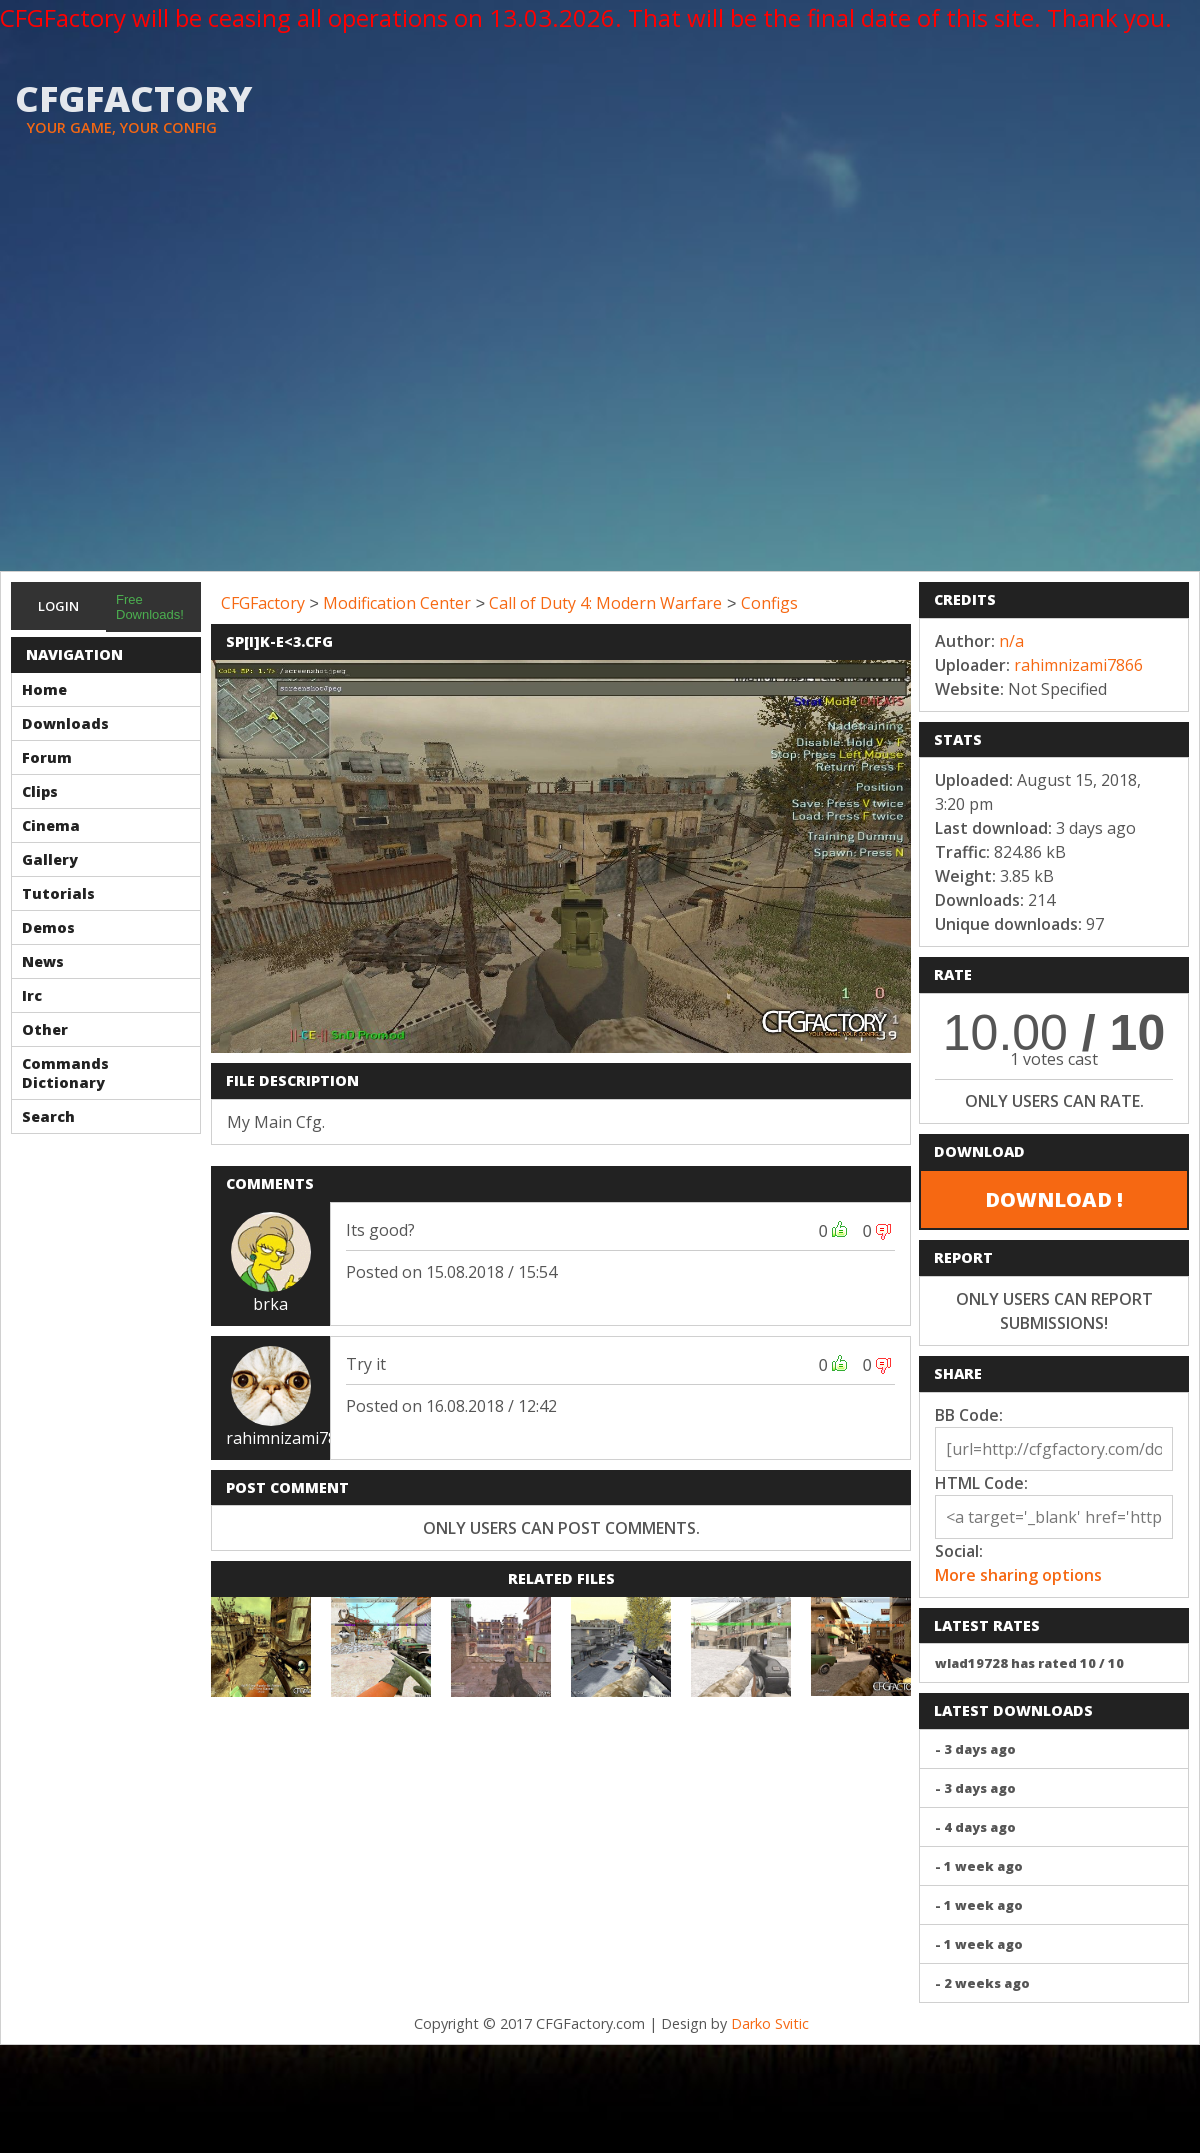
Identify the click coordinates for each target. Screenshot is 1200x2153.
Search (48, 1116)
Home (44, 689)
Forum (47, 757)
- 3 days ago (975, 1749)
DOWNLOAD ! (1054, 1199)
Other (45, 1029)
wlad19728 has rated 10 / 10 (1029, 1663)
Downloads (65, 723)
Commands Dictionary (65, 1073)
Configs (769, 603)
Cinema (51, 825)
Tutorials (58, 893)
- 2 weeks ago (982, 1983)
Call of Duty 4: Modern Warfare (605, 603)
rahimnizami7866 (290, 1438)
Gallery (50, 859)
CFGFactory (263, 603)
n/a (1011, 641)
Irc (32, 995)
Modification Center (397, 603)
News (43, 961)
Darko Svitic (770, 2023)
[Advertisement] (187, 373)
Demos (48, 927)
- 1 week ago (979, 1866)
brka (270, 1304)
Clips (40, 791)
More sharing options (1018, 1575)
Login (58, 606)
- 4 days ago (975, 1827)
